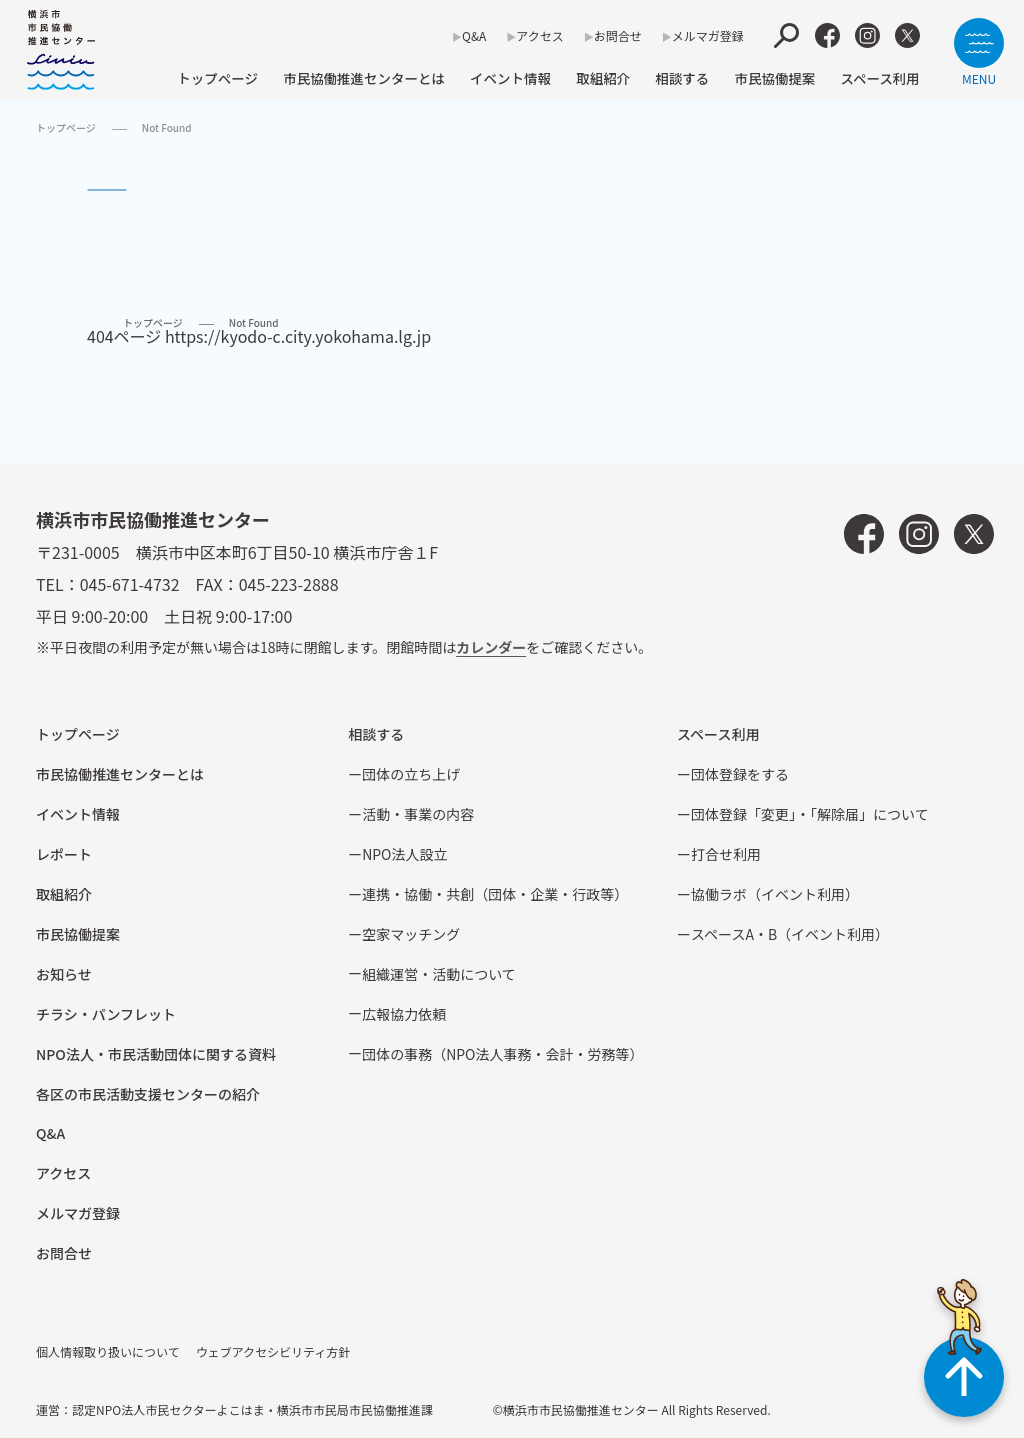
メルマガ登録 (708, 35)
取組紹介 (603, 78)
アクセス (539, 35)
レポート (64, 854)
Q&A (474, 35)
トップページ (217, 78)
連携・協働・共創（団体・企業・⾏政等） (495, 894)
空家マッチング (411, 934)
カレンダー (491, 647)
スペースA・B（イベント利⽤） (790, 934)
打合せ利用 (726, 854)
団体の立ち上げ (411, 774)
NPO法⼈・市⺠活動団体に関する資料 (156, 1054)
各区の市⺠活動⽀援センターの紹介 (148, 1094)
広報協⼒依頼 (404, 1014)
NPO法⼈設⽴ (404, 854)
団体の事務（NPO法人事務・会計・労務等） (502, 1054)
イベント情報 (510, 78)
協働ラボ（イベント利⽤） (775, 894)
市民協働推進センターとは (364, 78)
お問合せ (618, 35)
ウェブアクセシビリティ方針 (273, 1351)
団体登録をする (740, 774)
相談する (682, 78)
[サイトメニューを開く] (979, 51)
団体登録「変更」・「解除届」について (810, 814)
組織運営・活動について (439, 974)
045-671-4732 (130, 584)
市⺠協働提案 (775, 78)
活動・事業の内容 (418, 814)
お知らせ (64, 974)
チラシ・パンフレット (106, 1014)
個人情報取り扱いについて (108, 1351)
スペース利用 (880, 78)
